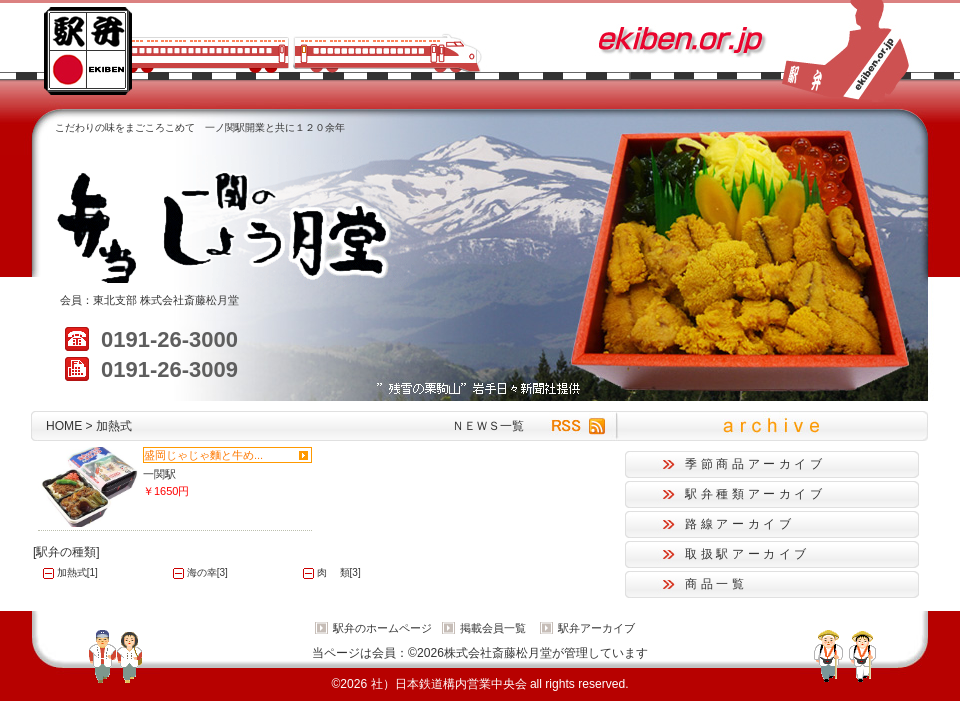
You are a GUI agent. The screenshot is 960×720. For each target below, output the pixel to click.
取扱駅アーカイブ (747, 554)
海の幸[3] (207, 572)
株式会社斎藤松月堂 (189, 300)
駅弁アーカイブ (596, 628)
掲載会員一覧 (493, 628)
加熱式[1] (77, 572)
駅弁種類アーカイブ (755, 494)
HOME (64, 426)
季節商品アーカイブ (755, 464)
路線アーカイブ (739, 524)
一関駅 (159, 474)
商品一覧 (716, 584)
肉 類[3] (339, 572)
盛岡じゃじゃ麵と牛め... (203, 455)
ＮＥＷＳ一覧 (488, 426)
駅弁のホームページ (382, 628)
